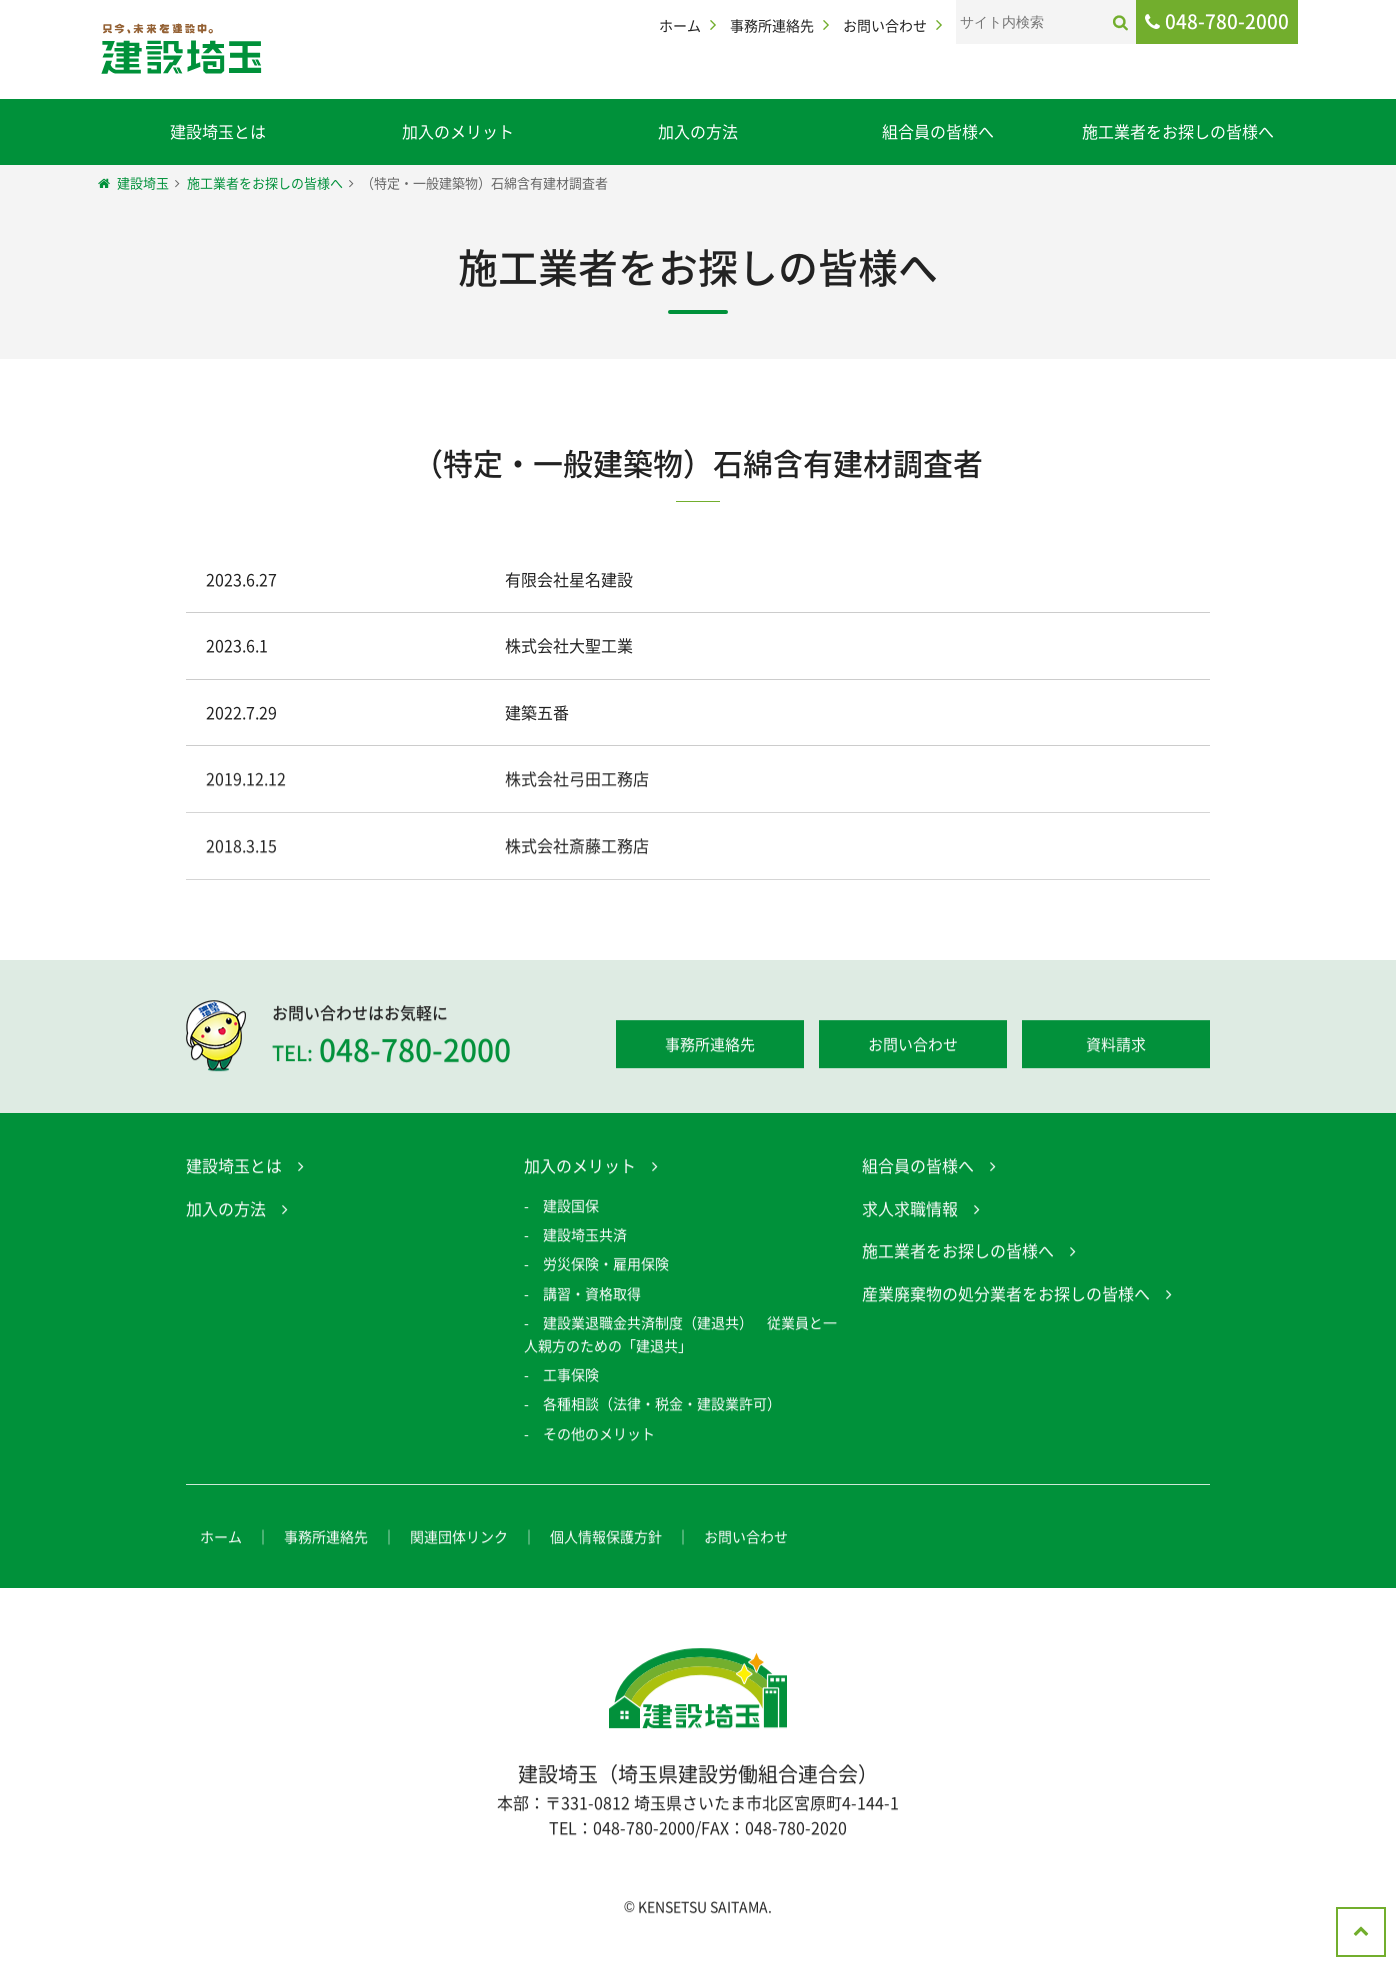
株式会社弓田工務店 (577, 782)
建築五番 (537, 712)
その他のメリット (599, 1436)
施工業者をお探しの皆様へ (1178, 131)
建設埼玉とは (218, 131)
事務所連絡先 (772, 25)
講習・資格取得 (592, 1296)
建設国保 (571, 1208)
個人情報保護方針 (606, 1540)
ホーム (680, 25)
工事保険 (571, 1377)
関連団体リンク (459, 1540)
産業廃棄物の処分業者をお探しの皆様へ (1006, 1296)
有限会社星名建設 (569, 579)
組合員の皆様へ (938, 131)
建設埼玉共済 (585, 1238)
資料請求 (1116, 1047)
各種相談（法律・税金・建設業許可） (662, 1407)
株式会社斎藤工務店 (577, 848)
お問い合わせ (885, 25)
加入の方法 (698, 131)
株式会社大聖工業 (569, 645)
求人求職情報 (910, 1211)
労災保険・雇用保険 (606, 1267)
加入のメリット (458, 131)
